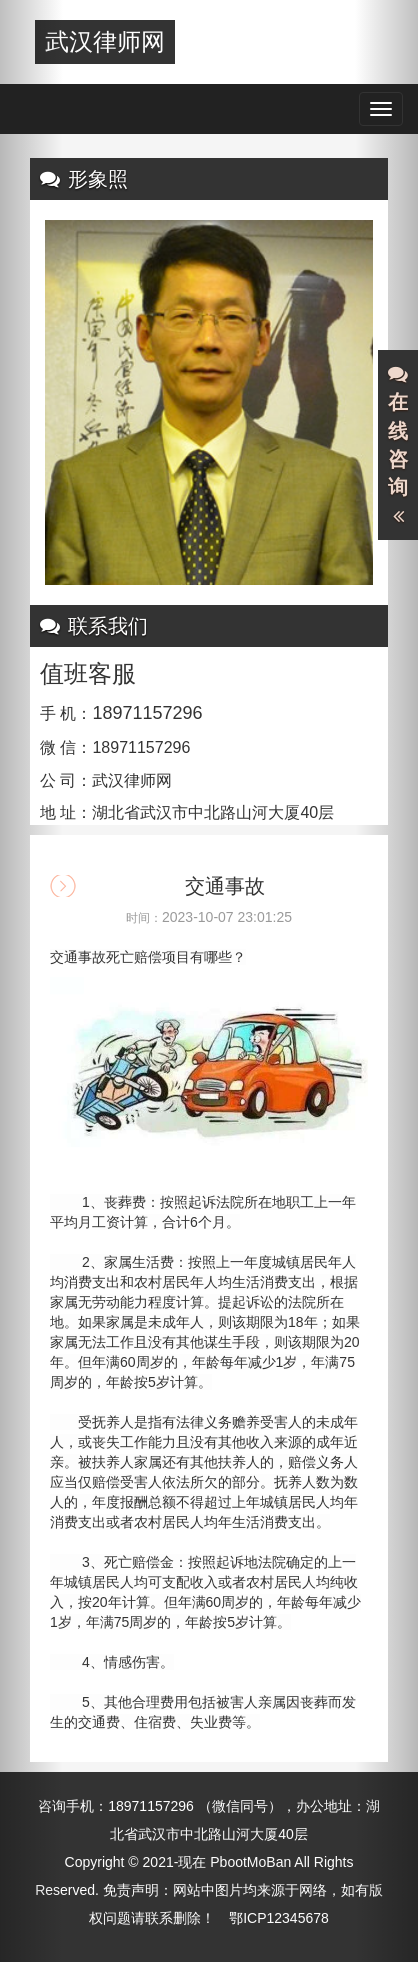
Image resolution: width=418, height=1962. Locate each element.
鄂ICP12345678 (279, 1918)
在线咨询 (398, 446)
